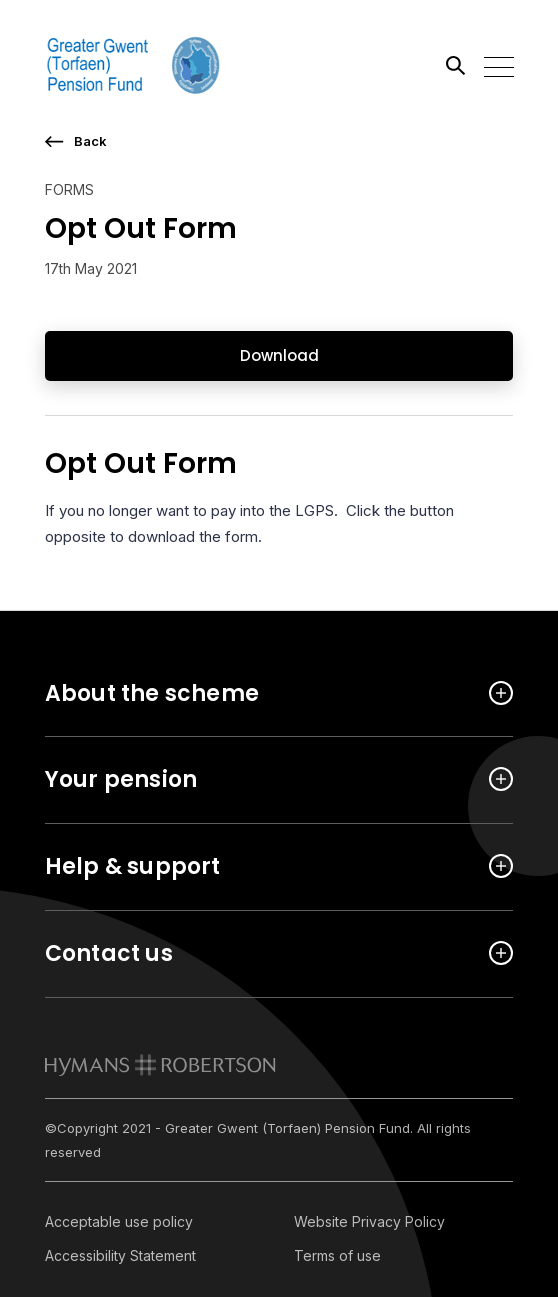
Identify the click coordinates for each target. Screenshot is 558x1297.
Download (279, 355)
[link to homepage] (160, 1065)
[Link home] (135, 65)
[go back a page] (279, 141)
